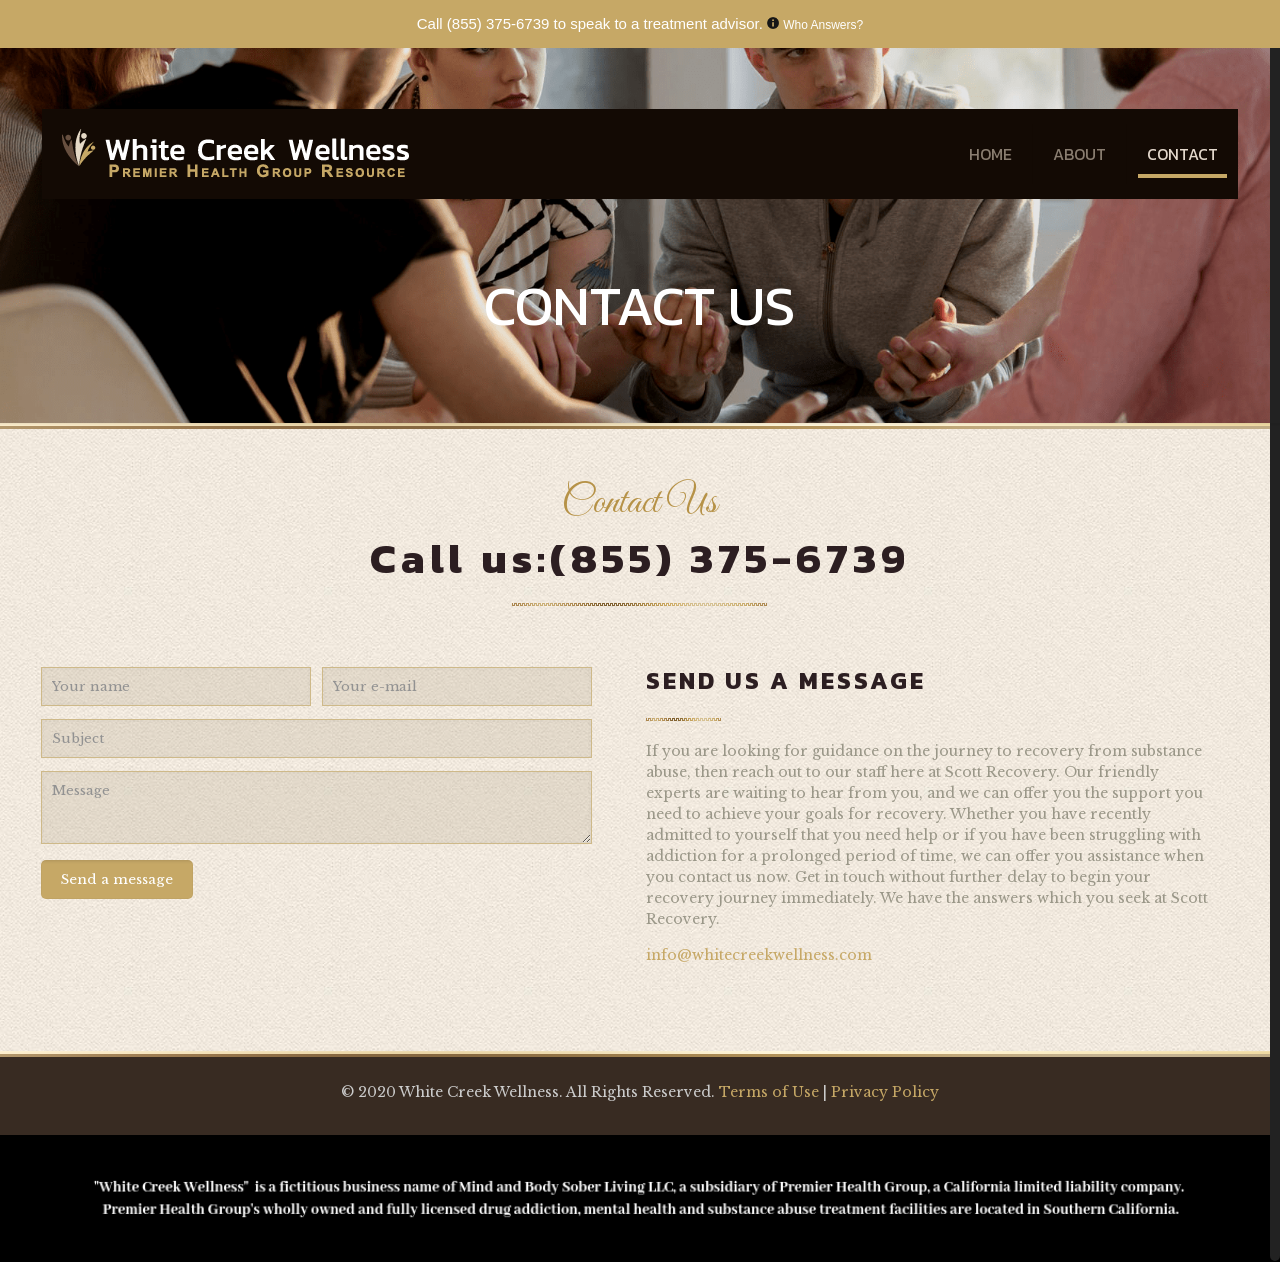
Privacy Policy (885, 1092)
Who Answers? (823, 25)
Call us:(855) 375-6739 (640, 558)
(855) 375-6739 (498, 23)
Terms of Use (771, 1092)
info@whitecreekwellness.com (759, 955)
